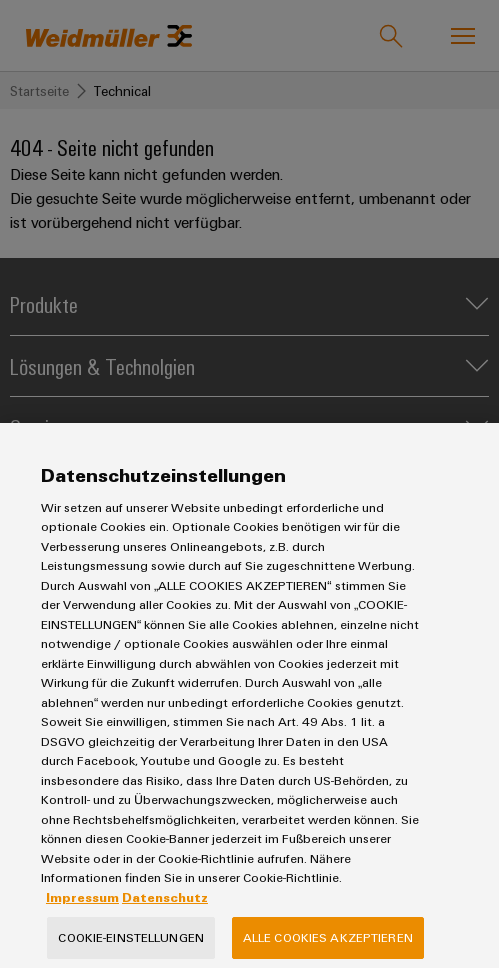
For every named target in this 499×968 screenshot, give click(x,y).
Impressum (82, 918)
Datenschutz (165, 918)
